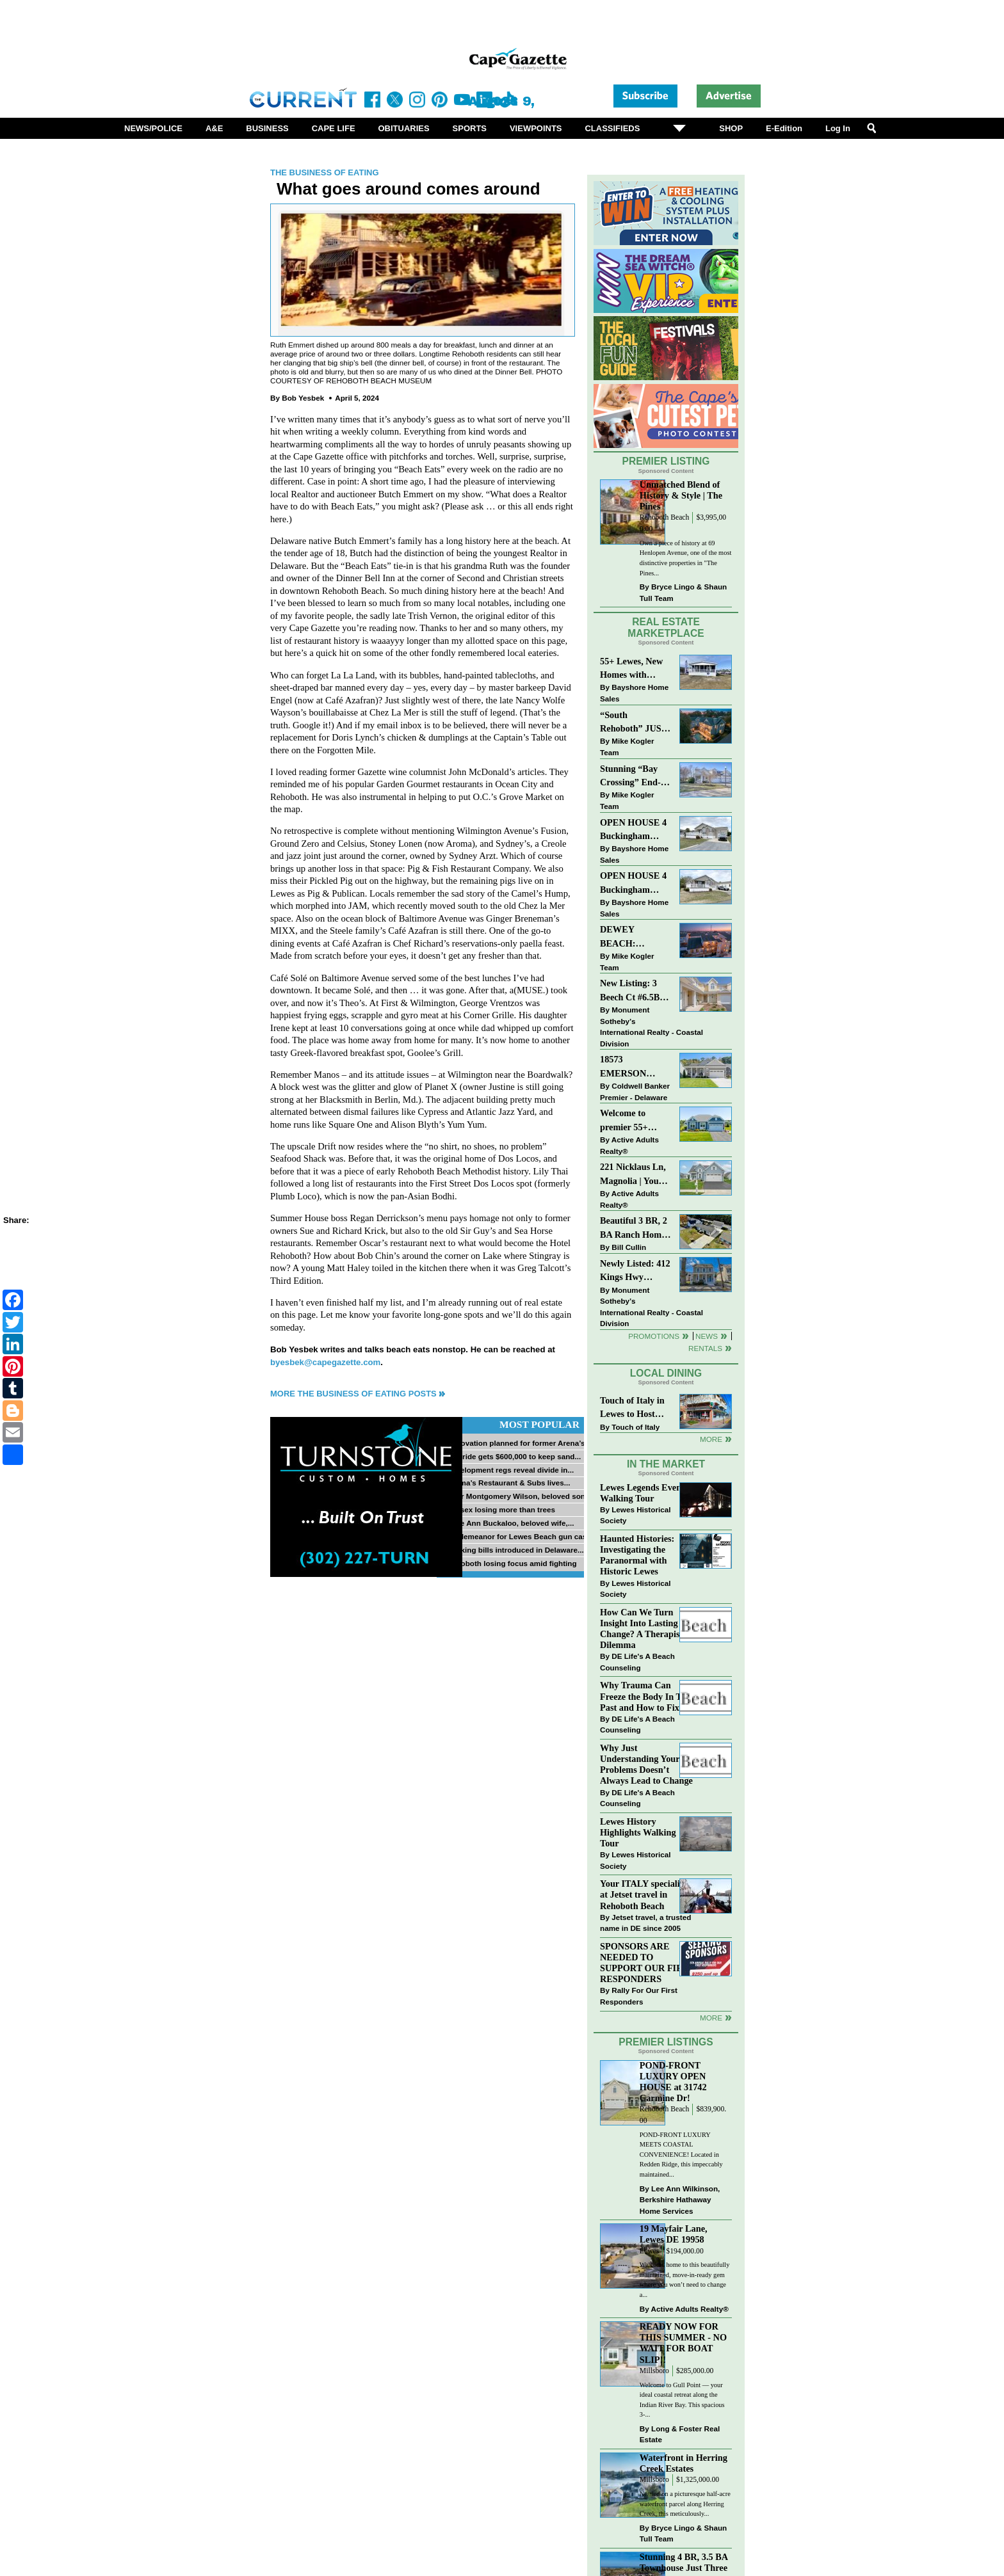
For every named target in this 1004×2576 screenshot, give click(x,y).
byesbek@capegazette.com (325, 1362)
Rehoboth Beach (665, 517)
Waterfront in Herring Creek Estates (683, 2463)
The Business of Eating (324, 172)
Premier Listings (666, 2041)
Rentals (705, 1348)
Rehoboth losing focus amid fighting (511, 1563)
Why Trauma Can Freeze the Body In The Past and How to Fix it (645, 1696)
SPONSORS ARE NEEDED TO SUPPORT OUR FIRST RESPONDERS (647, 1962)
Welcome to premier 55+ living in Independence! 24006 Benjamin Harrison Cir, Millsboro (631, 1121)
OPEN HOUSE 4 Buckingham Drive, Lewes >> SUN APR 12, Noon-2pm (633, 830)
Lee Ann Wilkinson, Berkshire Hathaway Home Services (680, 2199)
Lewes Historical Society (635, 1515)
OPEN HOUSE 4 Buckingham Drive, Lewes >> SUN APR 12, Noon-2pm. (633, 883)
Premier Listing (666, 461)
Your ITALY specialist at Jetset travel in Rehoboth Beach (643, 1894)
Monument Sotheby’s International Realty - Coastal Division (651, 1026)
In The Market (666, 1464)
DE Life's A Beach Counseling (637, 1662)
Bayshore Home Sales (634, 693)
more (711, 2017)
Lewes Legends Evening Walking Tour (646, 1492)
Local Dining (666, 1373)
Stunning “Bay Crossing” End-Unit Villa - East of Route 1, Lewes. (631, 777)
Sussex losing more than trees (500, 1509)
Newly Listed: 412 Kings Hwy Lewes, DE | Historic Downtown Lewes (635, 1271)
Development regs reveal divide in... (510, 1470)
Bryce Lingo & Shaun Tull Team (683, 592)
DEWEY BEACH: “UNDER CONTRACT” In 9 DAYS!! (634, 937)
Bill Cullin (628, 1247)
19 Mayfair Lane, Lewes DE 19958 (674, 2233)
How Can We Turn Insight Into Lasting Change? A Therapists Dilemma (643, 1628)
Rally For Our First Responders (638, 1996)
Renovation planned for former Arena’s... (518, 1443)
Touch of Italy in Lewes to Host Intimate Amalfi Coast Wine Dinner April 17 (632, 1408)
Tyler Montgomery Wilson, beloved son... (518, 1496)
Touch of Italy (635, 1427)
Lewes (650, 2251)
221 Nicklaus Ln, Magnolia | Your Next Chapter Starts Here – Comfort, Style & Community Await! (633, 1175)
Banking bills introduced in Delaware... (514, 1550)
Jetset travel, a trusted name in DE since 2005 (645, 1923)
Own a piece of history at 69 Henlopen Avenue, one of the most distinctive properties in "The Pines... (686, 558)
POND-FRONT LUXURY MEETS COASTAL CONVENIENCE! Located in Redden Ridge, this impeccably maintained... (681, 2154)
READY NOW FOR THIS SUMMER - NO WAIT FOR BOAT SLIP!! (683, 2342)
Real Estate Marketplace (666, 627)
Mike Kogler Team (627, 746)
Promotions (653, 1336)
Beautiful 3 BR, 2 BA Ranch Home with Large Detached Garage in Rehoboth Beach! (634, 1228)
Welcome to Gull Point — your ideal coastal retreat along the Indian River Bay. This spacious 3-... (682, 2400)
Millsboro (654, 2371)
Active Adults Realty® (629, 1145)
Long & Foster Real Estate (680, 2434)
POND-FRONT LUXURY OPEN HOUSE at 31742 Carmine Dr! (673, 2081)
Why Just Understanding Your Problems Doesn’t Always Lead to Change (646, 1764)
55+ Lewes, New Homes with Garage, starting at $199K (632, 669)
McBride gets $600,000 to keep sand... (513, 1456)
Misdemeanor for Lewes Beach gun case (518, 1536)
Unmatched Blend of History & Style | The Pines (681, 495)
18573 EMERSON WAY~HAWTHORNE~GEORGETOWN (635, 1067)
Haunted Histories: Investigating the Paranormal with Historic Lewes (637, 1554)
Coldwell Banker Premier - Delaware (635, 1091)
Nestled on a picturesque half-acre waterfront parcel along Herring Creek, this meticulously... (685, 2503)
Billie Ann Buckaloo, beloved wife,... (510, 1523)
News (706, 1336)
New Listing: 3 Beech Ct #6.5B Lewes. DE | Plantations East (632, 991)
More (711, 1439)
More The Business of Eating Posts (353, 1393)
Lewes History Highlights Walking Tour (638, 1832)
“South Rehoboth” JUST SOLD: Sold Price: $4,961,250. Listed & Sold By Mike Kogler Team (634, 723)
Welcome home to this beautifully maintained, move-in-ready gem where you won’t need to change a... (685, 2279)
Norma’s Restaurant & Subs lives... (508, 1482)
